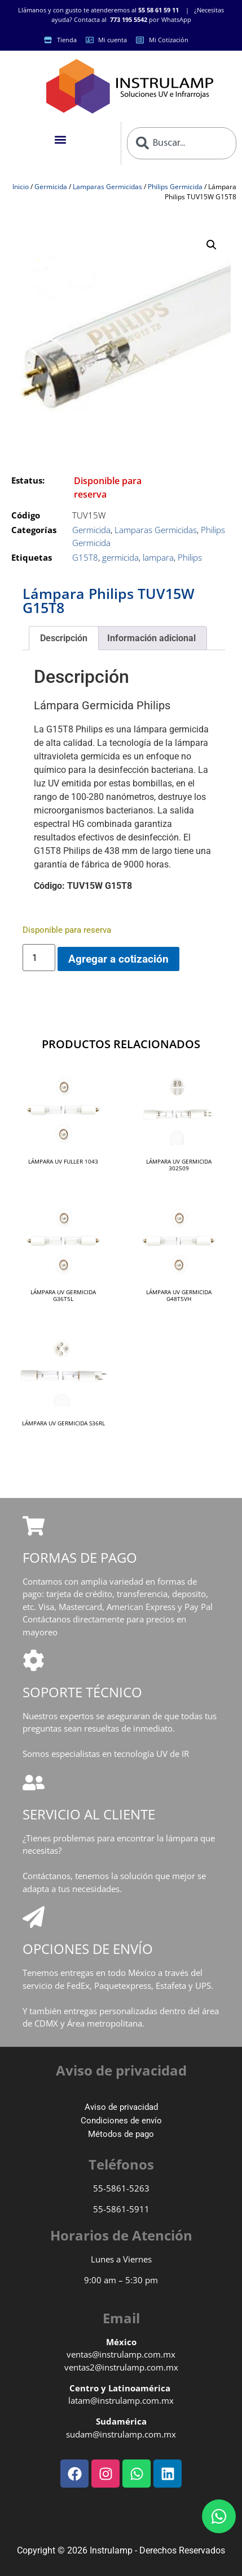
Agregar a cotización (118, 958)
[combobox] (182, 143)
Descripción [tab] (63, 638)
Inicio (20, 186)
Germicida (50, 186)
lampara (158, 557)
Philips (190, 557)
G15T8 (85, 557)
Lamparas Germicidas (107, 186)
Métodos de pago (121, 2134)
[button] (60, 140)
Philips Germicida (175, 186)
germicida (120, 557)
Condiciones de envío (121, 2121)
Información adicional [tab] (151, 638)
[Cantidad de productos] (39, 957)
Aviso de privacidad (121, 2107)
